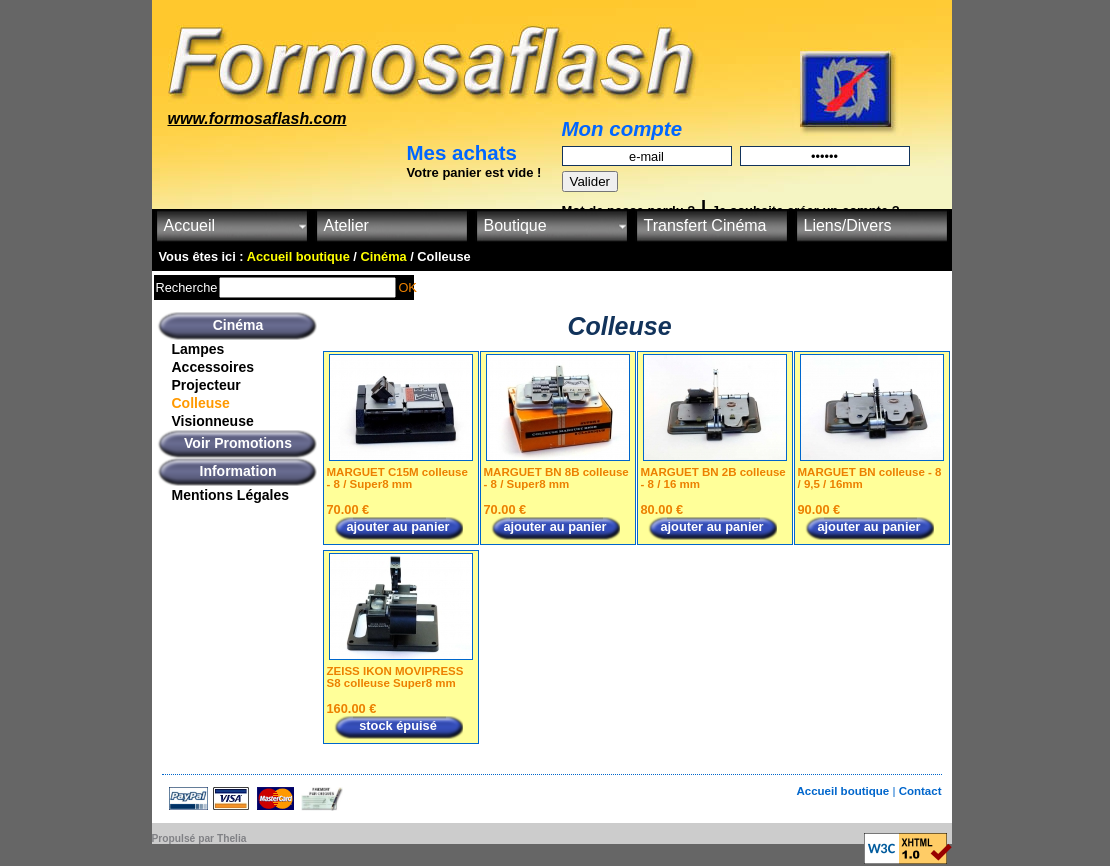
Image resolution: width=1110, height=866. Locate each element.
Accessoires (213, 367)
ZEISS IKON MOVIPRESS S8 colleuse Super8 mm (395, 677)
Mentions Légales (230, 495)
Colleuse (201, 403)
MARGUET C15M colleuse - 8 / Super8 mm (397, 478)
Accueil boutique (844, 791)
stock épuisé (398, 725)
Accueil (190, 225)
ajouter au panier (397, 526)
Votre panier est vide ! (474, 172)
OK (407, 287)
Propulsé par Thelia (199, 838)
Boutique (515, 225)
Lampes (198, 349)
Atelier (346, 225)
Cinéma (238, 325)
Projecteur (206, 385)
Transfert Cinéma (705, 225)
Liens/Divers (848, 225)
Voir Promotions (238, 443)
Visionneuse (213, 421)
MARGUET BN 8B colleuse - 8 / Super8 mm (556, 478)
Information (238, 471)
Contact (920, 791)
